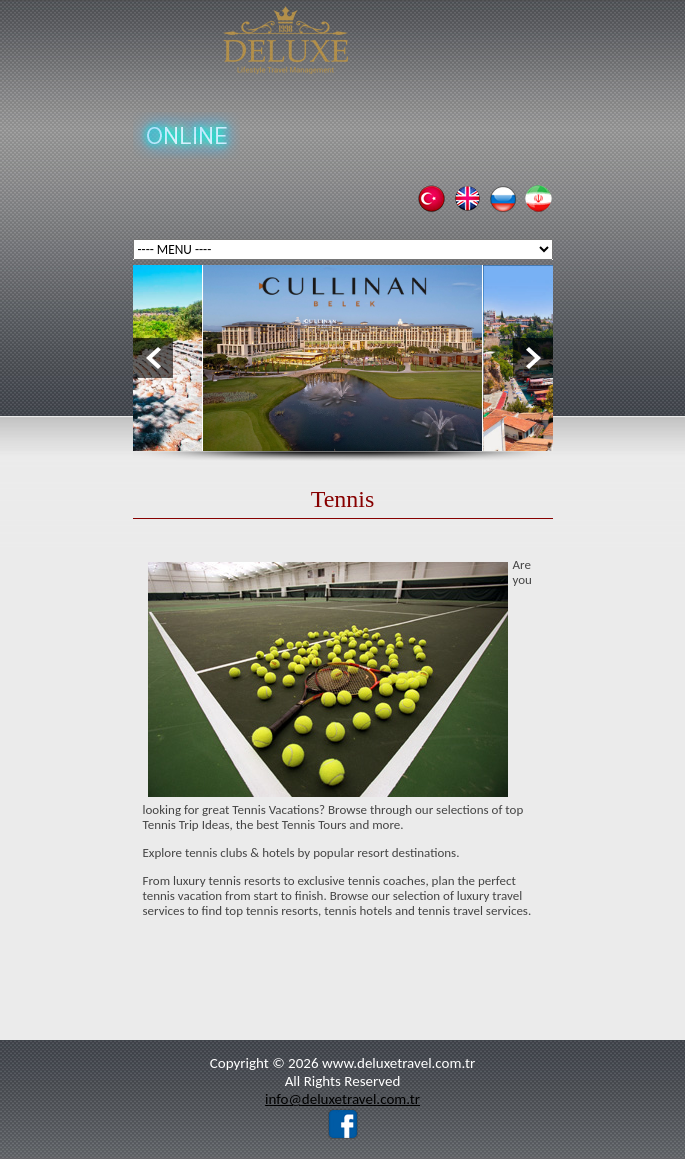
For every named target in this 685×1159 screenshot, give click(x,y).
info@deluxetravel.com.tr (342, 1099)
